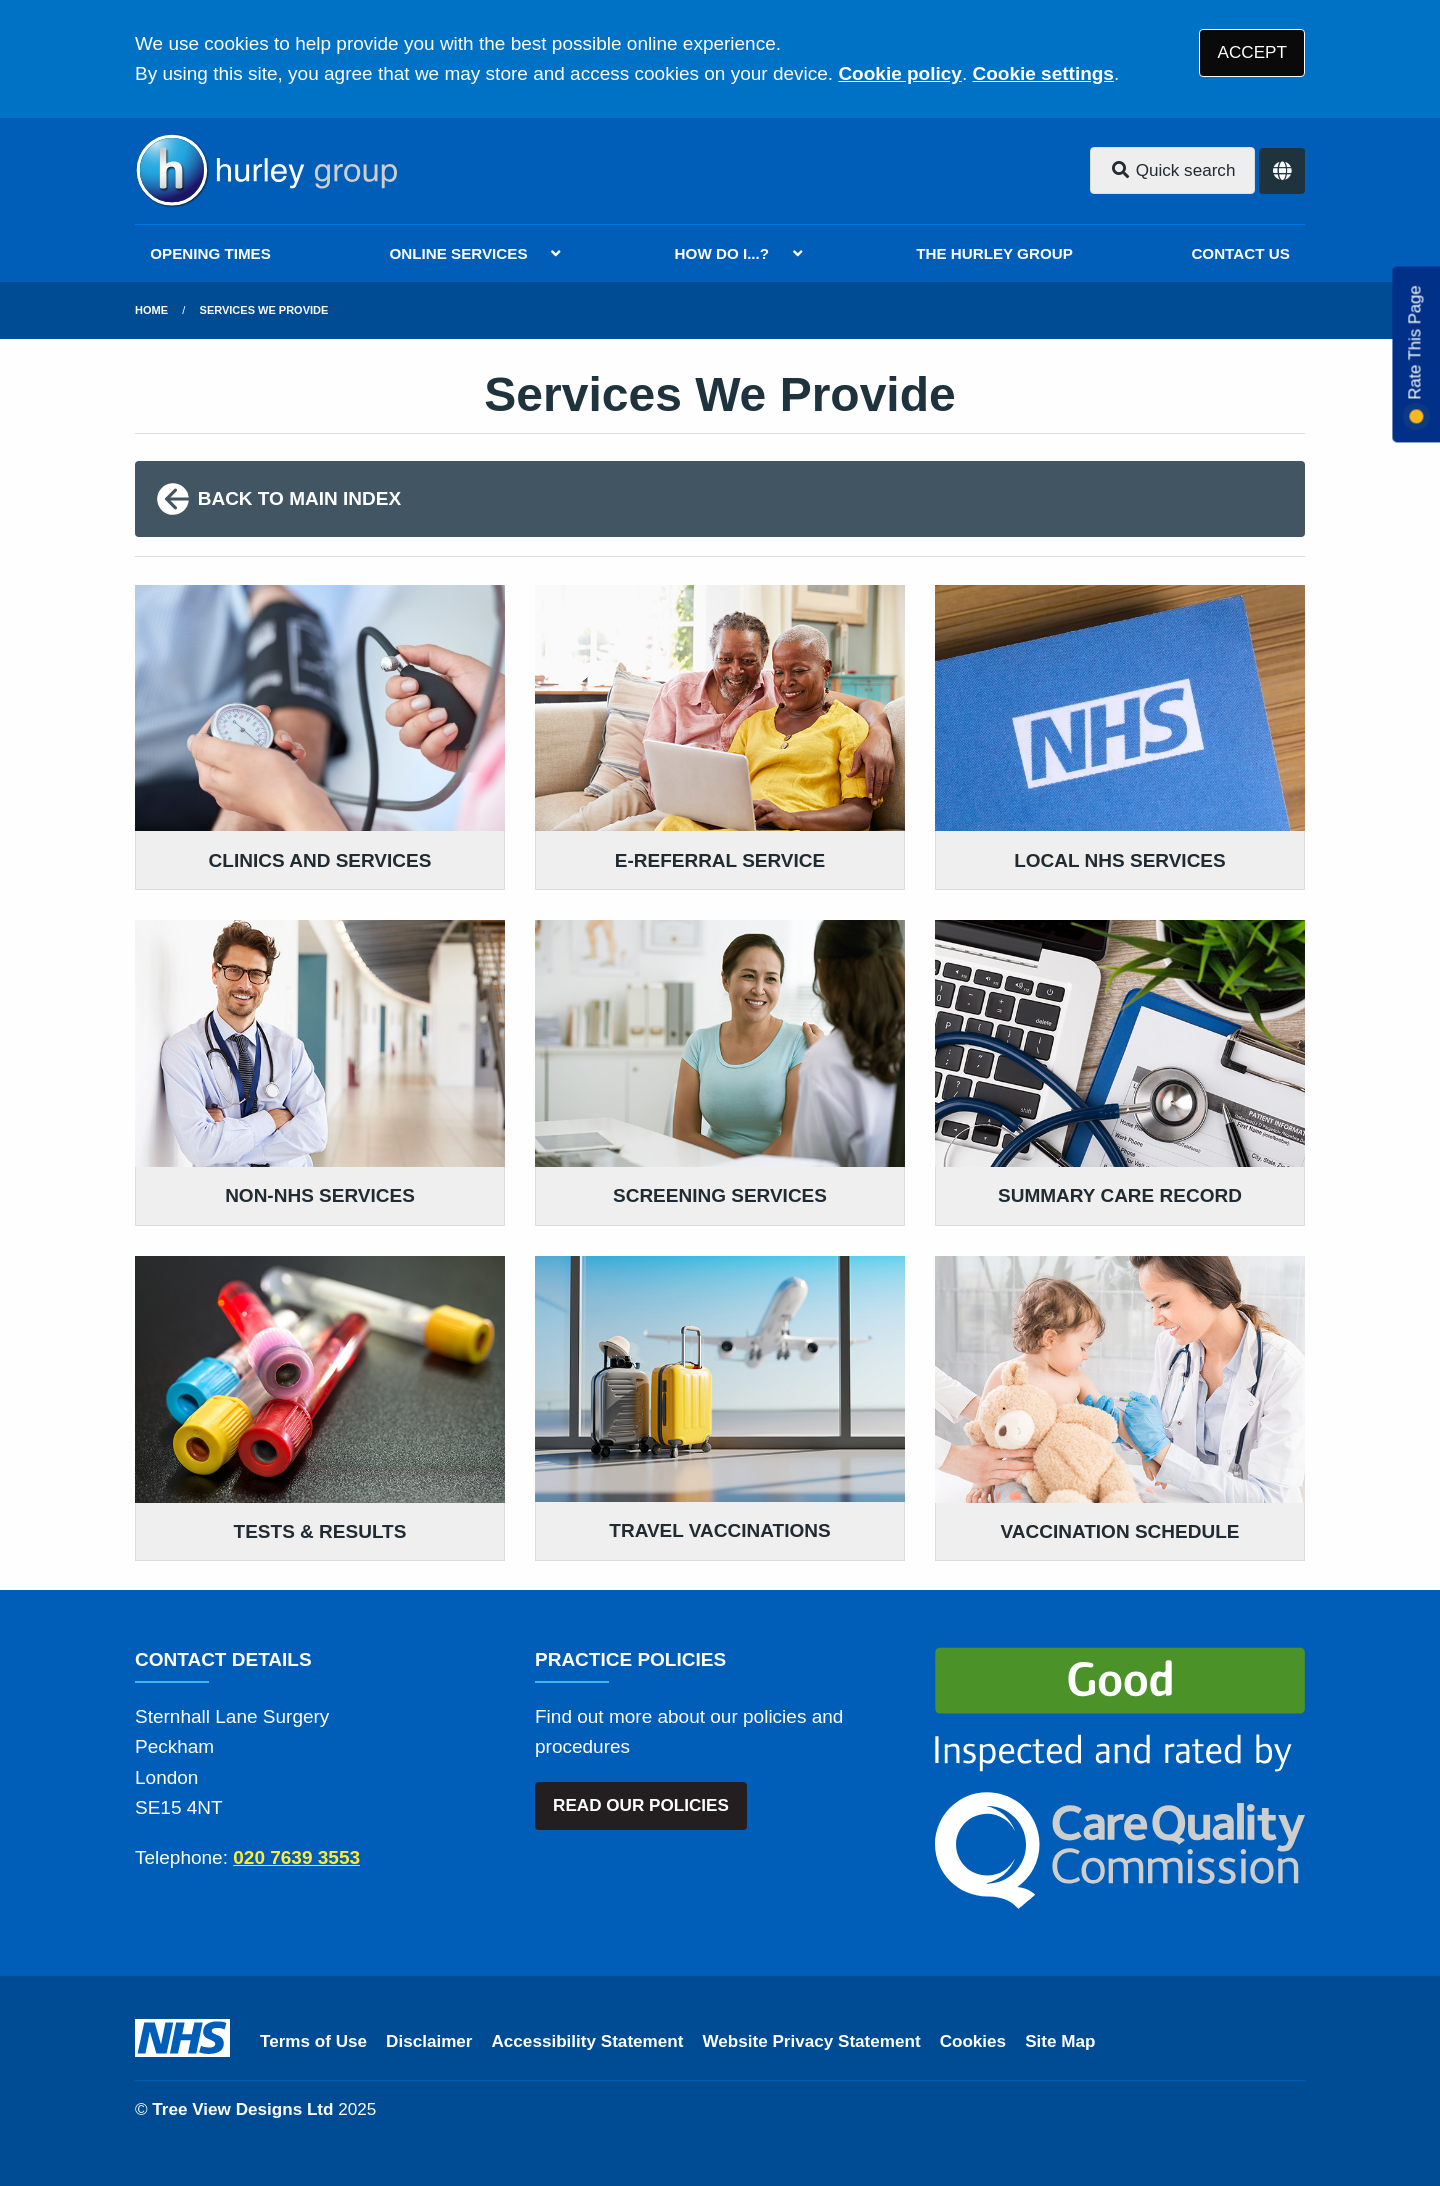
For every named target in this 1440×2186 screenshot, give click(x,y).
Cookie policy (900, 73)
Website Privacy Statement (811, 2041)
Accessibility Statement (588, 2041)
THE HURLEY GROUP (994, 253)
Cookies (973, 2041)
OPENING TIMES (210, 253)
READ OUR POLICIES (641, 1805)
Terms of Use (313, 2041)
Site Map (1060, 2041)
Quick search (1173, 170)
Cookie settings (1042, 73)
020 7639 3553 (296, 1857)
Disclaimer (429, 2041)
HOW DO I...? (722, 253)
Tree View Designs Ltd (242, 2109)
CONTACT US (1240, 253)
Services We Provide (264, 310)
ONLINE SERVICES (458, 253)
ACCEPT (1252, 52)
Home (151, 310)
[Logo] (266, 171)
